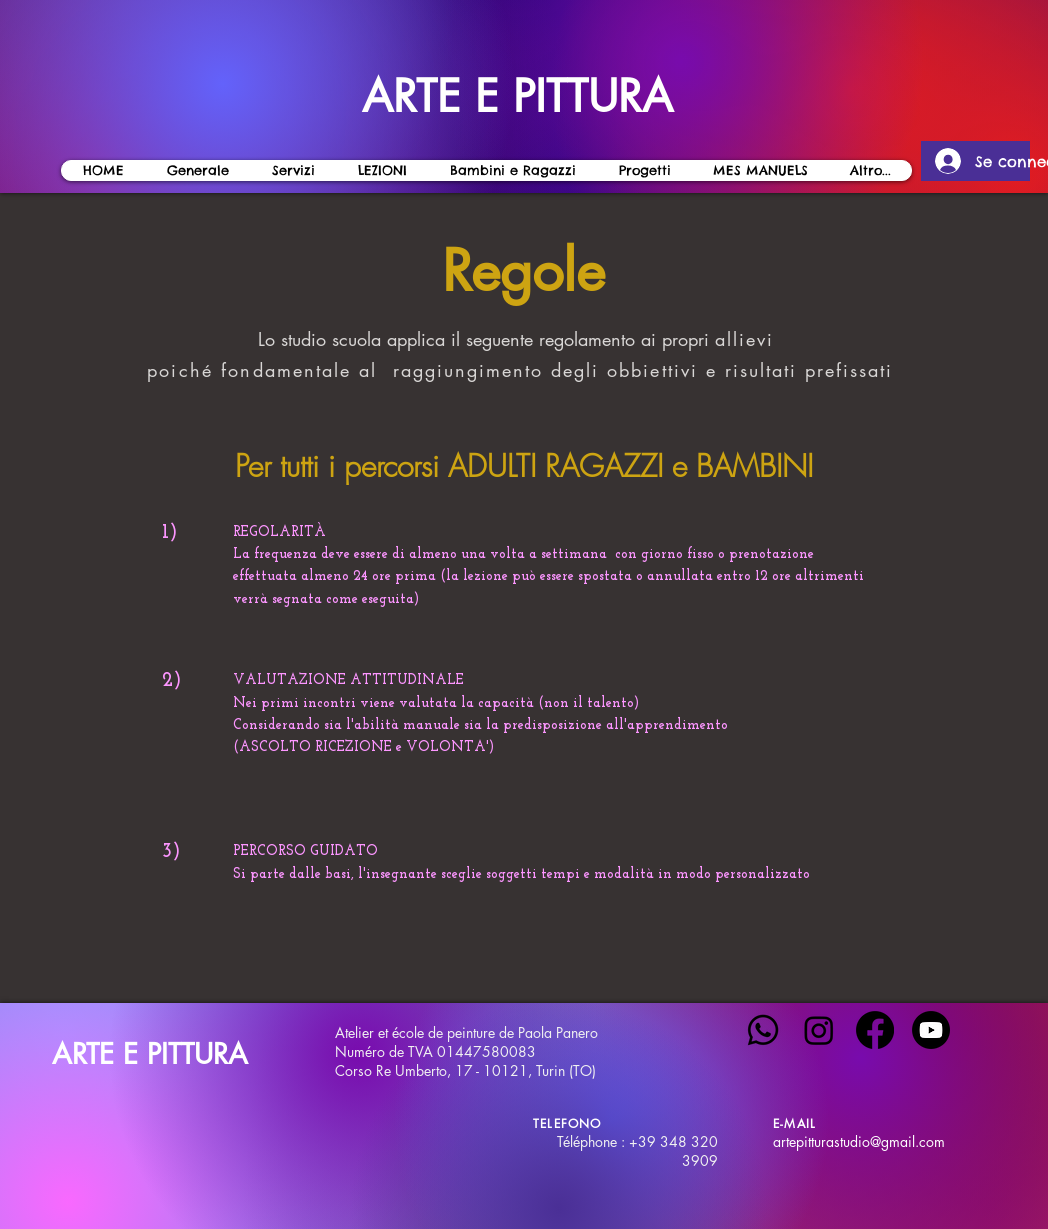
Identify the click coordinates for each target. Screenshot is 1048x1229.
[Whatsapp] (763, 1030)
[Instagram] (819, 1030)
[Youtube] (931, 1030)
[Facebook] (875, 1030)
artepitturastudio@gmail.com (859, 1141)
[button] (382, 170)
